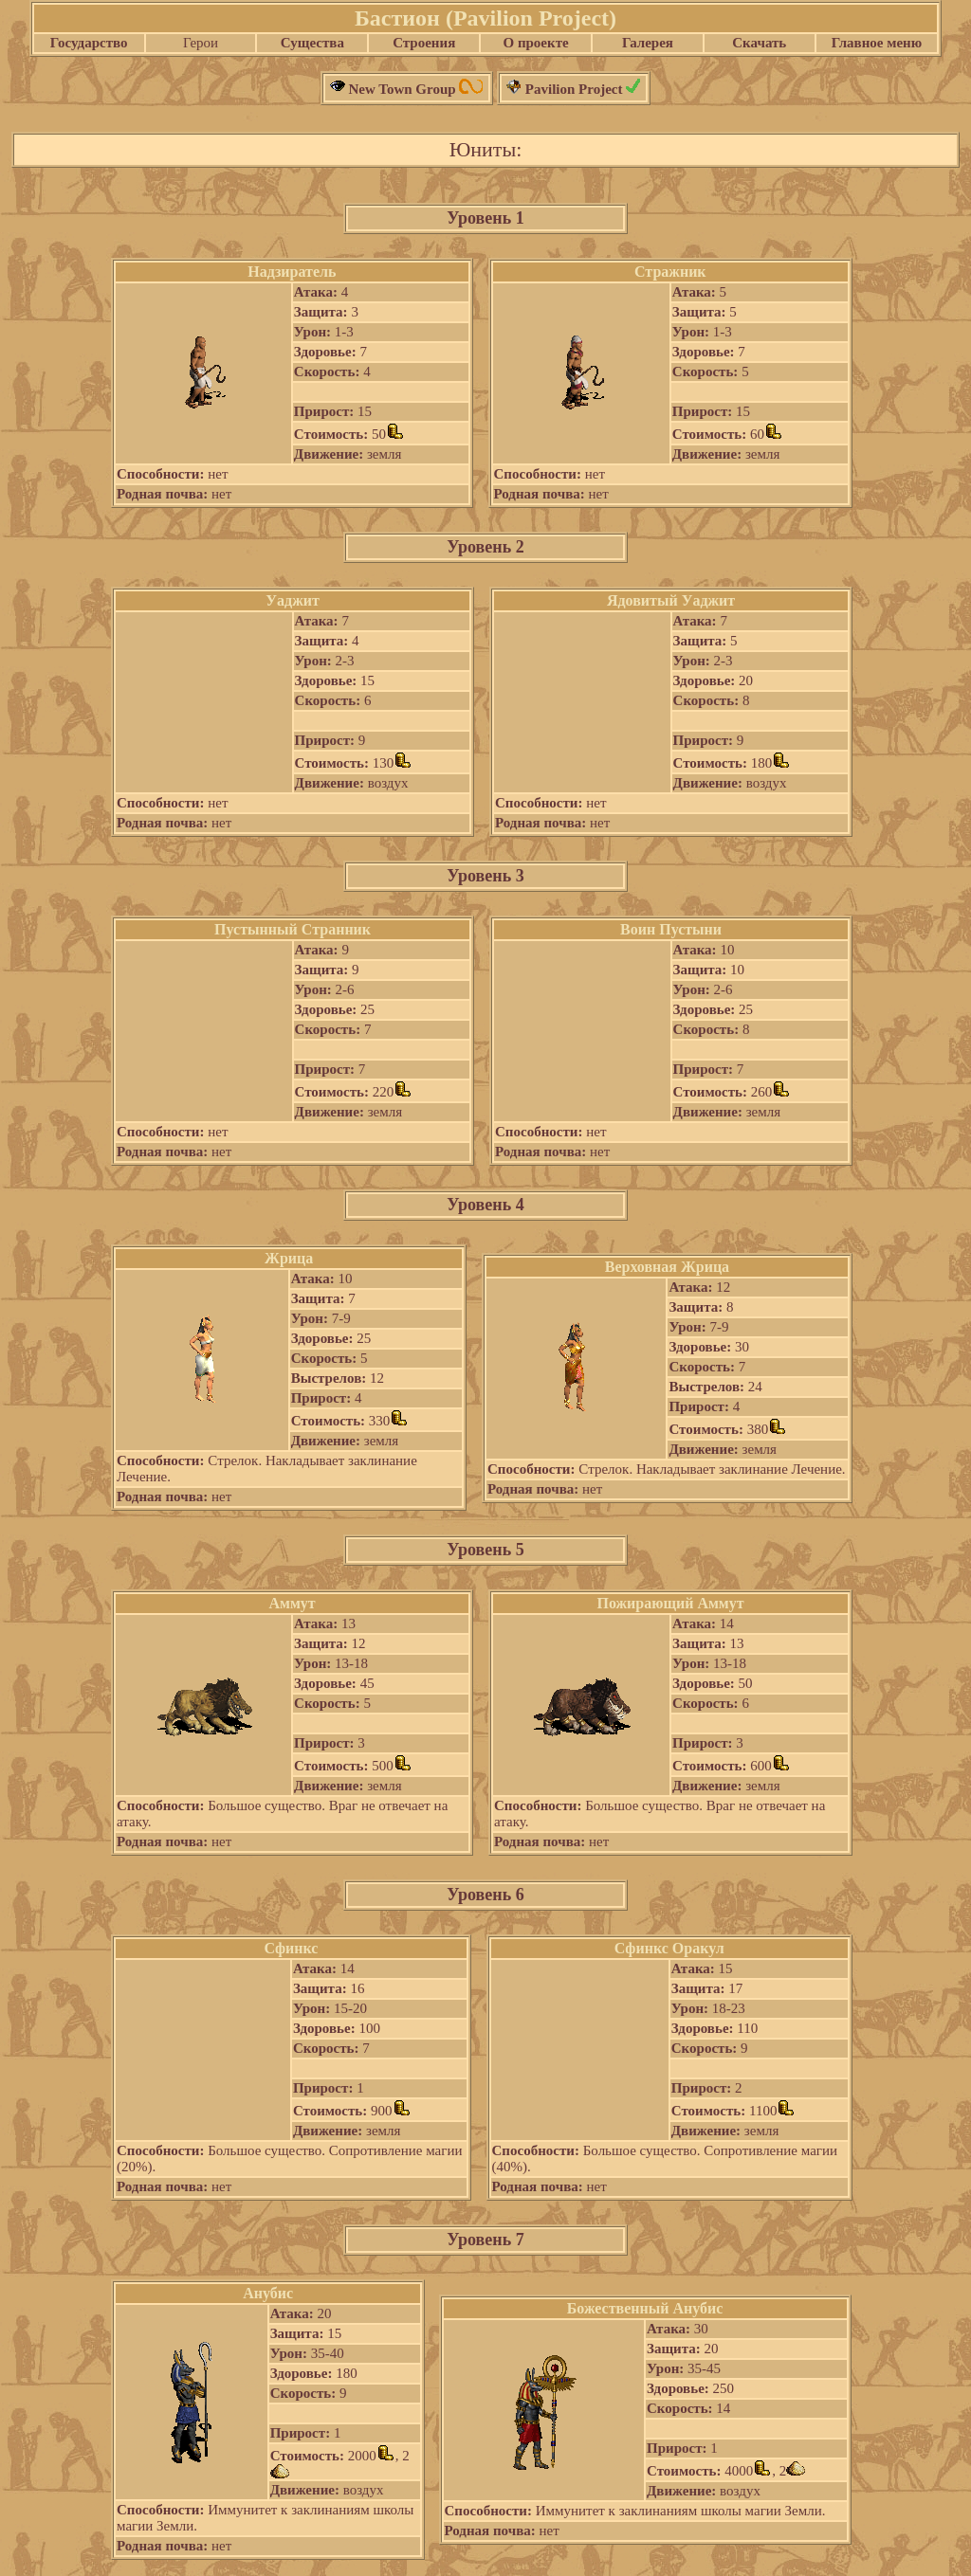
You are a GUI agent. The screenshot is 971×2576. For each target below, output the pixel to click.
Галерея (647, 42)
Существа (312, 42)
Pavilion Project (573, 89)
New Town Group (407, 89)
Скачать (759, 42)
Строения (424, 42)
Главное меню (877, 42)
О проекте (535, 42)
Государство (89, 42)
